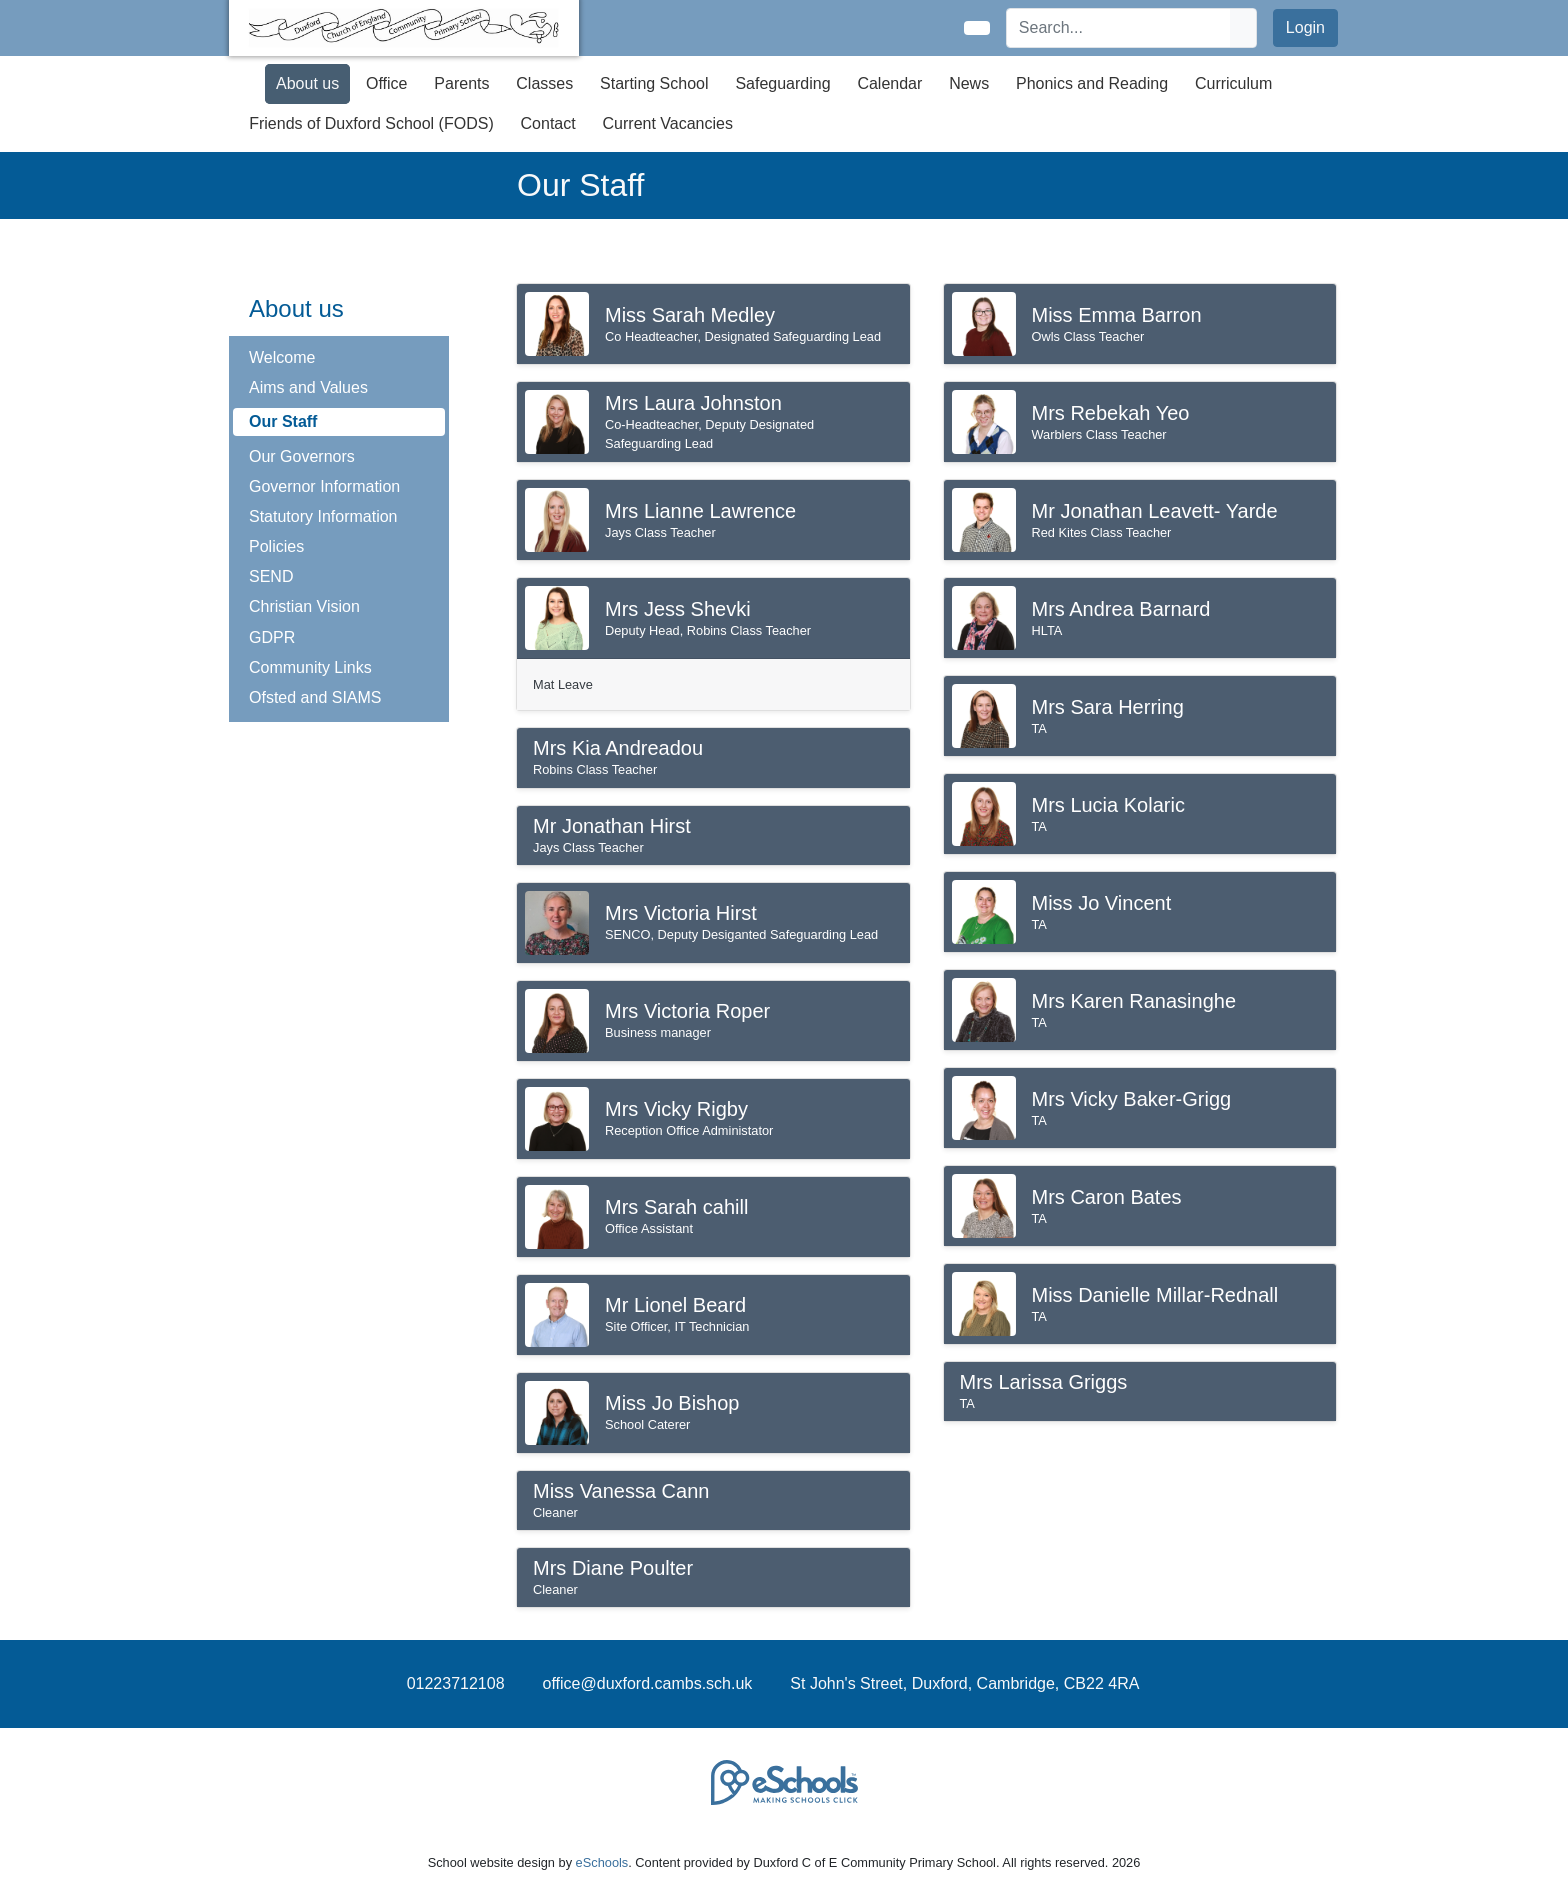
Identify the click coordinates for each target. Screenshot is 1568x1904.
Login (1305, 27)
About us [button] (307, 83)
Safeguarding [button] (782, 83)
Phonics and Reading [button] (1092, 83)
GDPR (272, 637)
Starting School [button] (654, 83)
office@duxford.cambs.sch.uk (648, 1683)
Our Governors (302, 456)
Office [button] (387, 83)
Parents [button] (461, 83)
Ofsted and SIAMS (315, 697)
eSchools (602, 1862)
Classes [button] (544, 83)
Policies (276, 546)
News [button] (969, 83)
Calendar (889, 83)
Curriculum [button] (1233, 83)
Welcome (282, 357)
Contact (548, 123)
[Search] (1119, 28)
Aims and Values (308, 387)
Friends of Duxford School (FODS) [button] (371, 123)
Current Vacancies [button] (668, 123)
